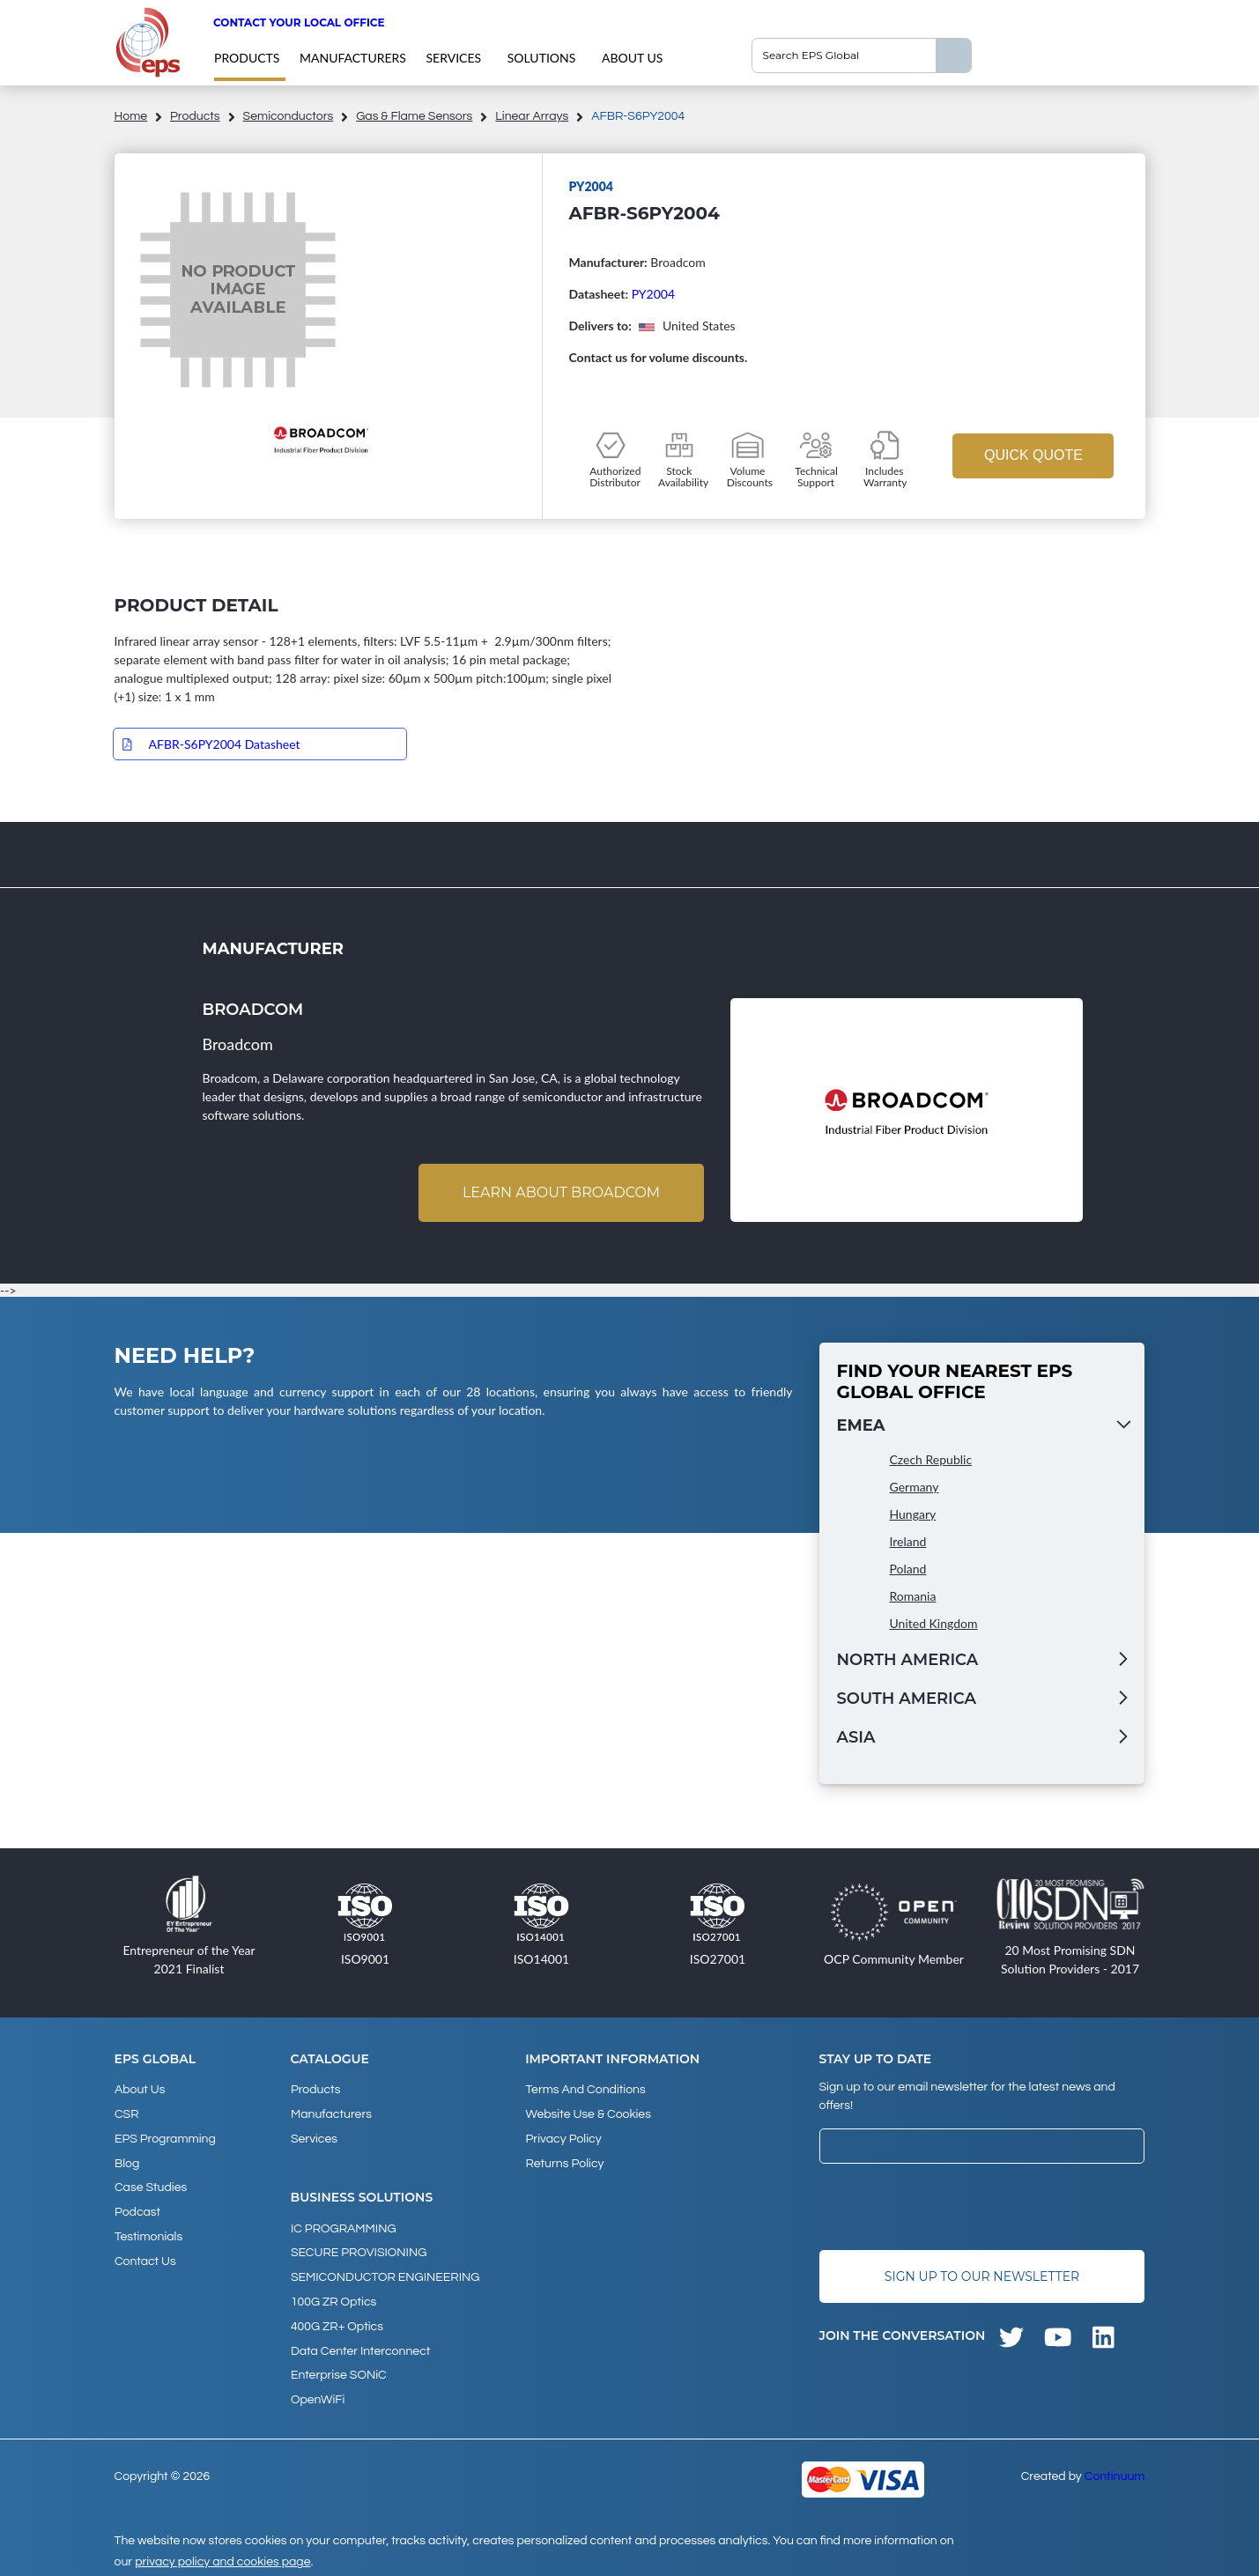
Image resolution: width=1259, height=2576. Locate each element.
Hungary (913, 1513)
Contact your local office (299, 22)
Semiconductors (288, 116)
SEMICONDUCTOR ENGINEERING (385, 2274)
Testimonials (148, 2232)
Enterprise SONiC (339, 2369)
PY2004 (653, 293)
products (246, 57)
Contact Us (145, 2256)
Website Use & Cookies (587, 2113)
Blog (127, 2161)
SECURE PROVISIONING (358, 2250)
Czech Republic (931, 1459)
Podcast (137, 2208)
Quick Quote (1033, 455)
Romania (913, 1595)
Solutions (541, 57)
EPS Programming (165, 2137)
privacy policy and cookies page (222, 2555)
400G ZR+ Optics (337, 2321)
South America (906, 1698)
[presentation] (953, 2207)
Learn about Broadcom (560, 1192)
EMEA (861, 1425)
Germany (914, 1486)
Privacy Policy (563, 2137)
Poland (908, 1568)
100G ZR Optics (333, 2297)
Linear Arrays (531, 116)
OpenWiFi (317, 2393)
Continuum (1115, 2469)
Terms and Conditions (585, 2090)
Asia (856, 1737)
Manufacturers (353, 57)
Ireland (908, 1541)
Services (454, 57)
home (131, 116)
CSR (127, 2113)
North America (908, 1659)
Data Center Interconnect (360, 2345)
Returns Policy (564, 2161)
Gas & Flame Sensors (414, 116)
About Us (632, 57)
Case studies (151, 2185)
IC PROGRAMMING (343, 2226)
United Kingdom (934, 1623)
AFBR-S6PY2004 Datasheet (224, 744)
